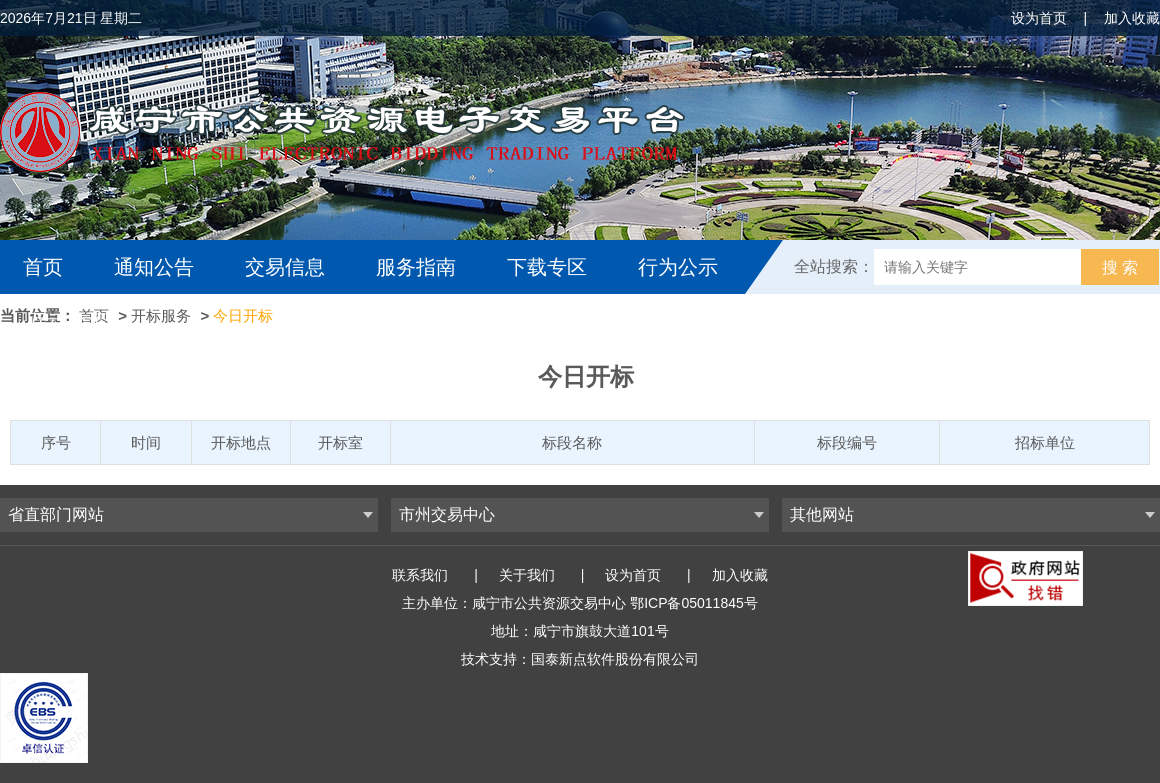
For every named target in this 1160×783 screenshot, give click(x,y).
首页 (43, 267)
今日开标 (243, 315)
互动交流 (68, 321)
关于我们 (527, 575)
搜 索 (1120, 267)
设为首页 (1039, 18)
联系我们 (420, 575)
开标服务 (161, 315)
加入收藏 (1132, 18)
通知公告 (154, 267)
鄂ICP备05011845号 (694, 603)
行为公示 (678, 267)
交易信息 (285, 267)
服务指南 (416, 267)
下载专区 (547, 267)
